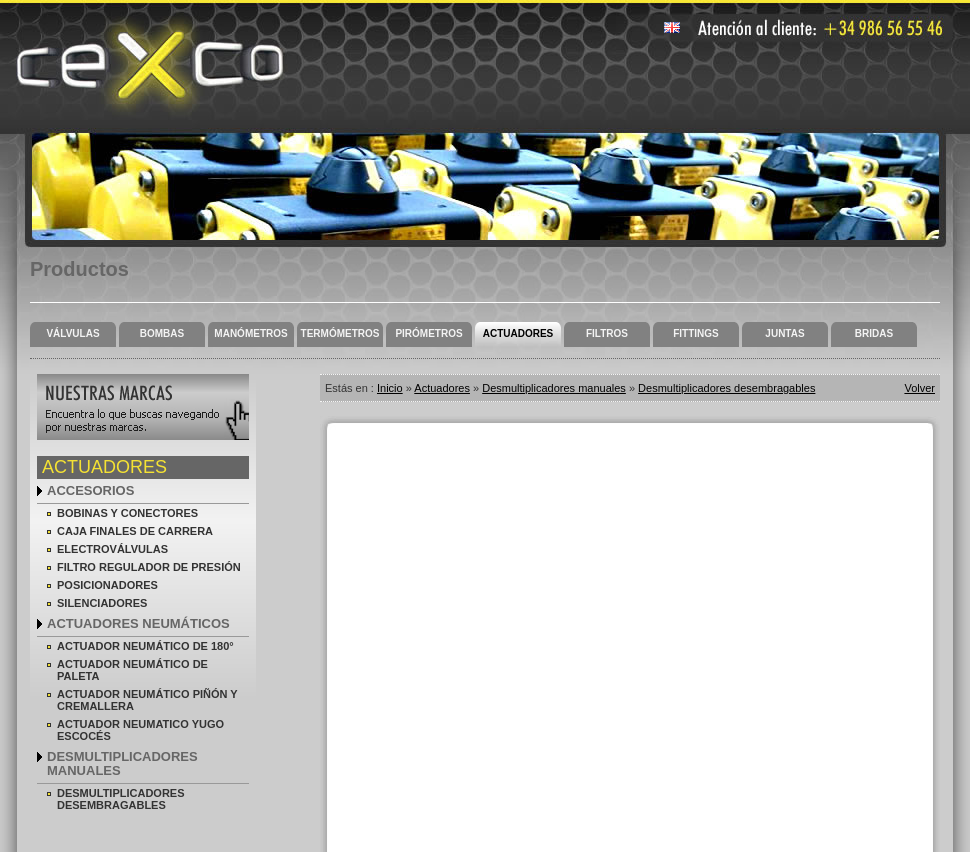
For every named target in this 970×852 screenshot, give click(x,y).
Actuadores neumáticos (138, 623)
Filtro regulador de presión (149, 567)
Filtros (607, 333)
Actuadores (518, 333)
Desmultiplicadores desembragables (121, 799)
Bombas (162, 333)
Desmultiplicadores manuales (122, 763)
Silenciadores (102, 603)
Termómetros (340, 333)
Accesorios (90, 490)
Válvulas (72, 333)
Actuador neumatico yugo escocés (140, 730)
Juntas (784, 333)
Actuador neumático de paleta (132, 670)
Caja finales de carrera (135, 531)
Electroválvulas (112, 549)
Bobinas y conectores (127, 513)
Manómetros (250, 333)
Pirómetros (428, 333)
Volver (919, 388)
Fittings (696, 333)
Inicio (390, 388)
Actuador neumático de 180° (145, 646)
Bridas (874, 333)
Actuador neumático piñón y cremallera (147, 700)
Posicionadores (107, 585)
